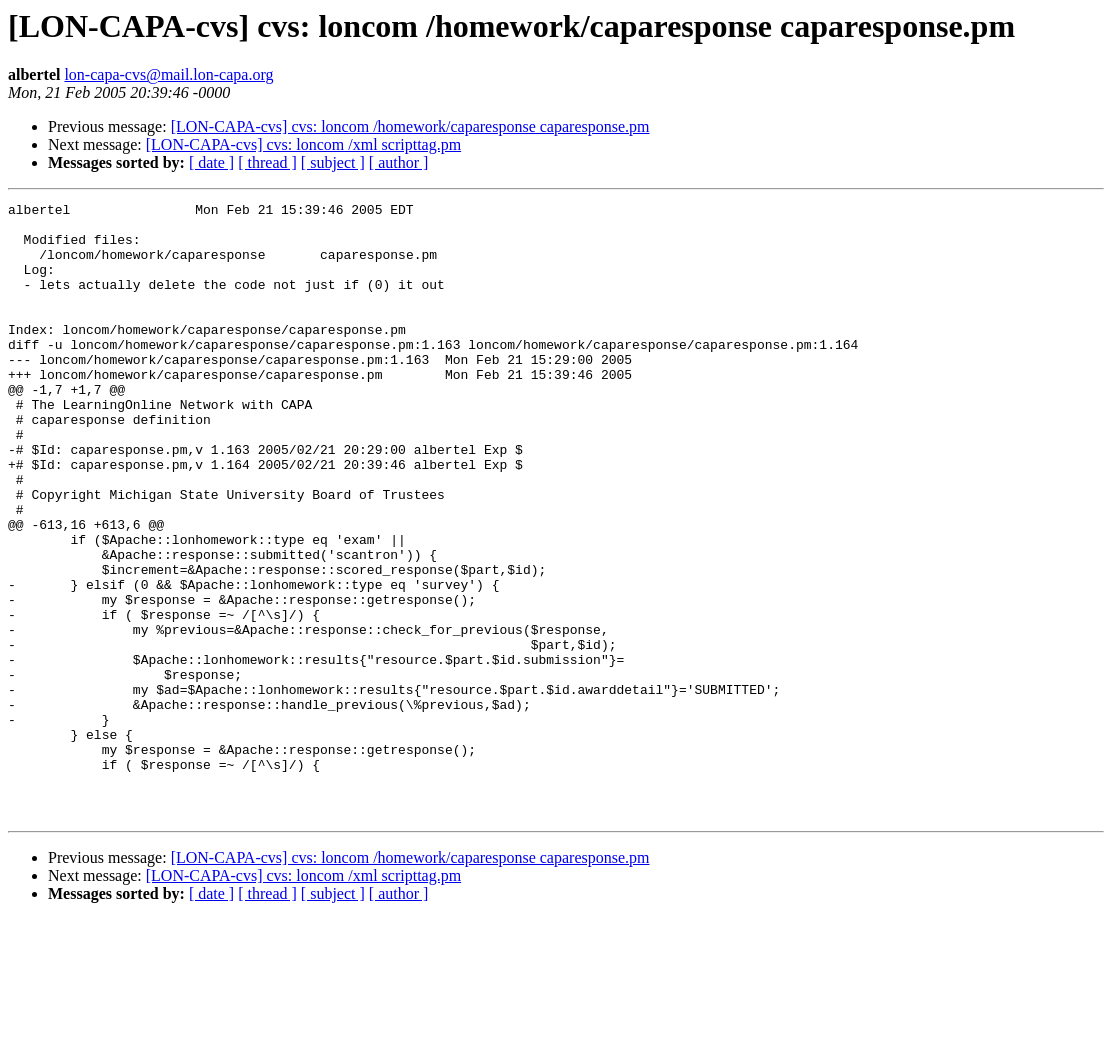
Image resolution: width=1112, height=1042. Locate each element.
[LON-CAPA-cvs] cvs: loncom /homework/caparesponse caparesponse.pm (410, 126)
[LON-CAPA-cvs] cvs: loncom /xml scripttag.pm (303, 144)
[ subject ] (333, 162)
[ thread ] (267, 162)
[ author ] (399, 162)
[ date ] (211, 162)
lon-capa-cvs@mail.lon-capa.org (168, 74)
